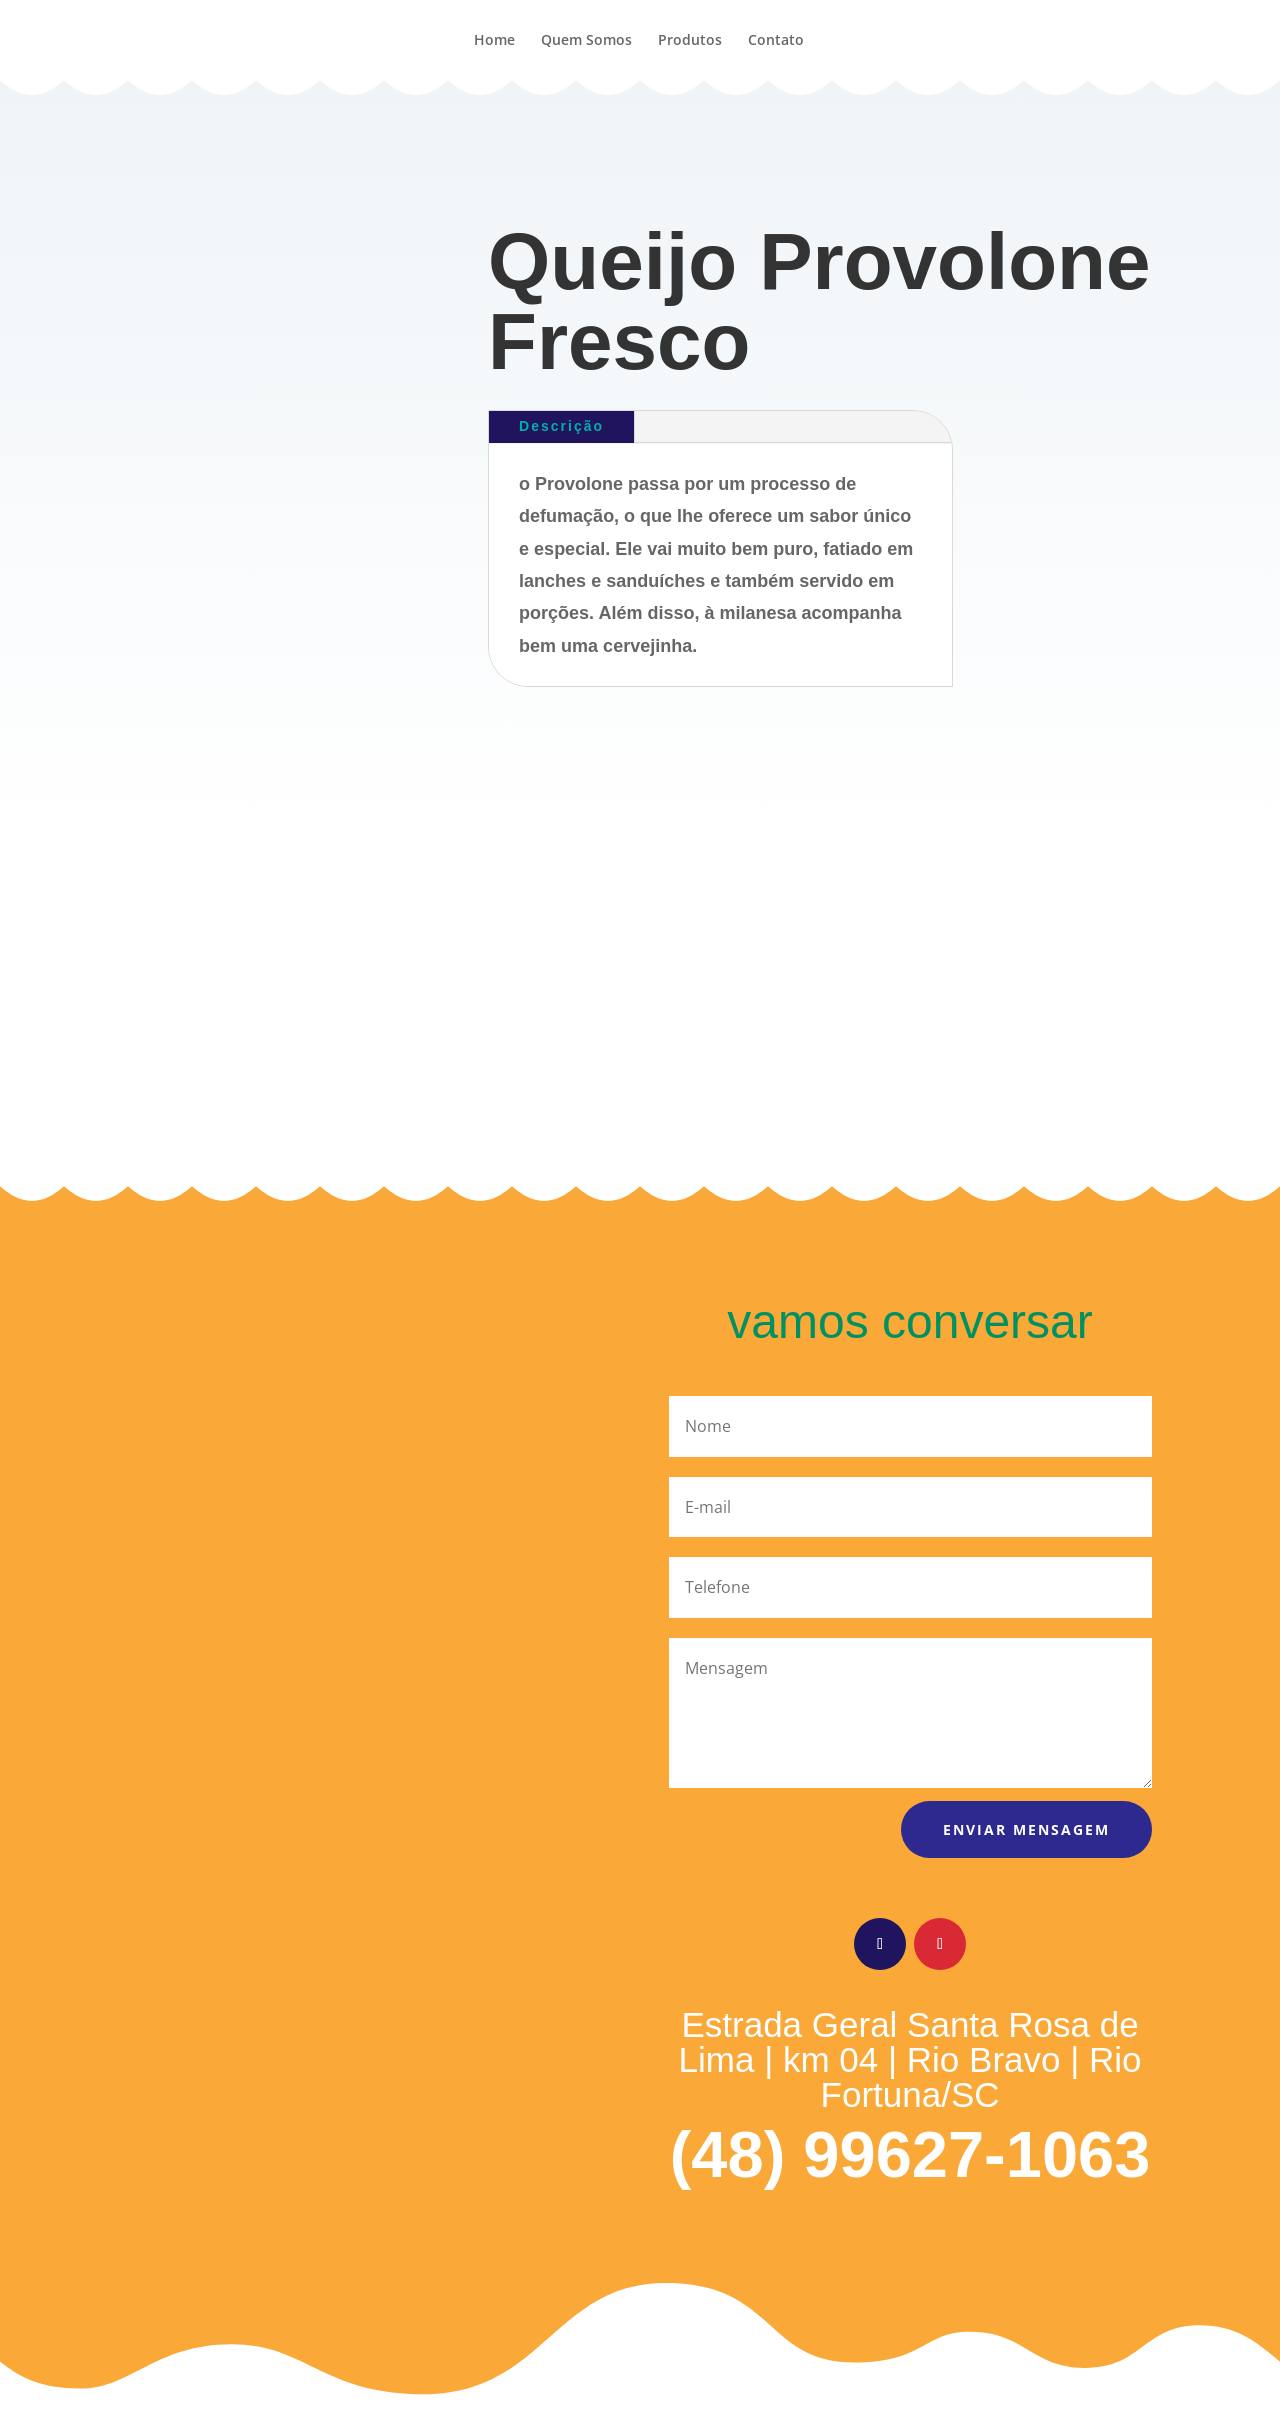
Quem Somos (586, 41)
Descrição (561, 426)
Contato (776, 41)
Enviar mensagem (1026, 1829)
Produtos (690, 41)
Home (494, 41)
